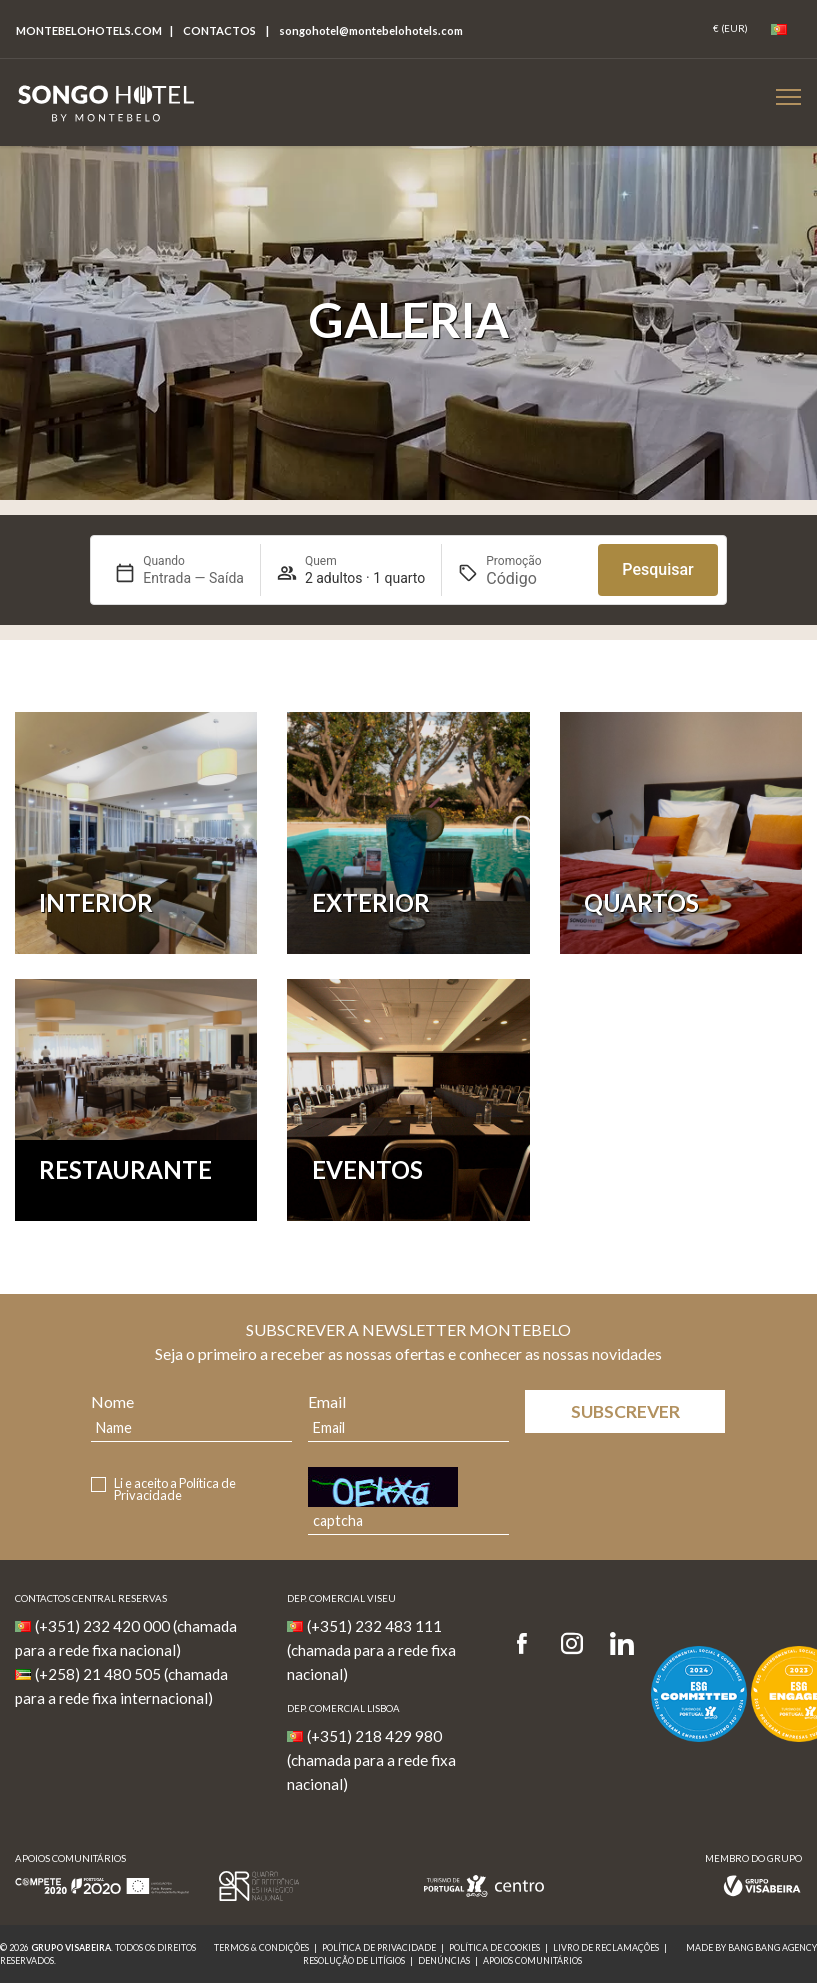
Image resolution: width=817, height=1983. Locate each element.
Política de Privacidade (175, 1489)
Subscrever (625, 1411)
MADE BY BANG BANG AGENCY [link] (751, 1947)
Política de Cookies (494, 1947)
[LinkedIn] (622, 1644)
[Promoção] (534, 578)
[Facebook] (528, 1644)
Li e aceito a (175, 1490)
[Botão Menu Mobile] (788, 96)
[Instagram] (572, 1644)
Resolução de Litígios (354, 1960)
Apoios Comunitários (532, 1960)
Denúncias (444, 1960)
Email (327, 1401)
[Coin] (730, 29)
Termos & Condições (261, 1947)
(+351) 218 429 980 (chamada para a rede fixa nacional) (371, 1760)
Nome (112, 1401)
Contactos (219, 30)
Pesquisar (657, 569)
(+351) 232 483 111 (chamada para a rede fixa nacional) (371, 1650)
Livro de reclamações (606, 1947)
